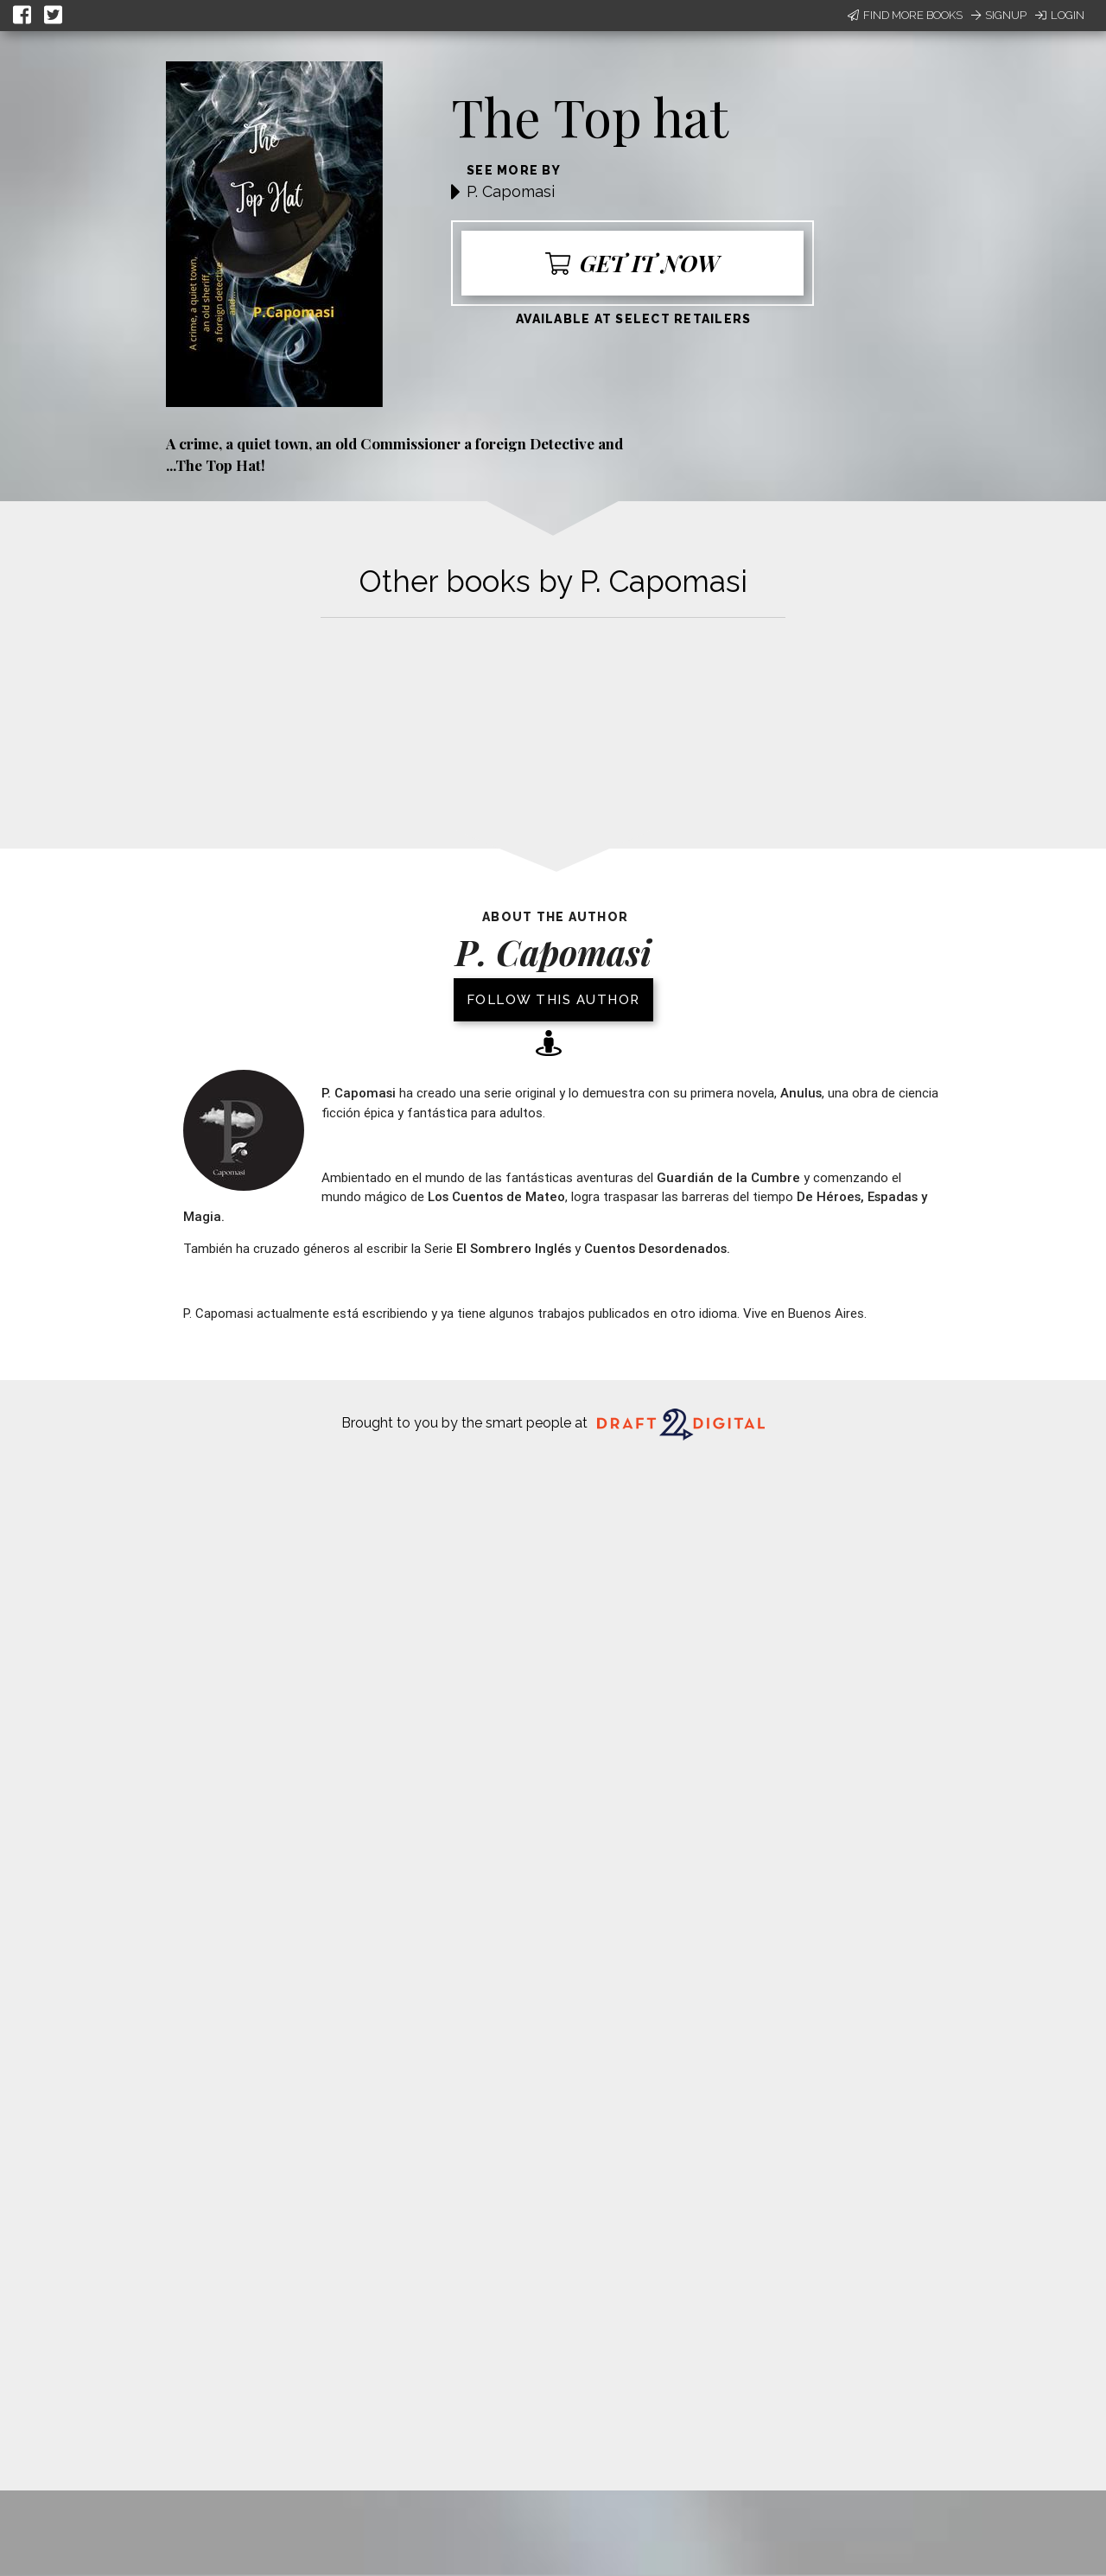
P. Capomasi (511, 191)
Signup (999, 15)
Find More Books (905, 15)
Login (1059, 15)
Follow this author (553, 1000)
